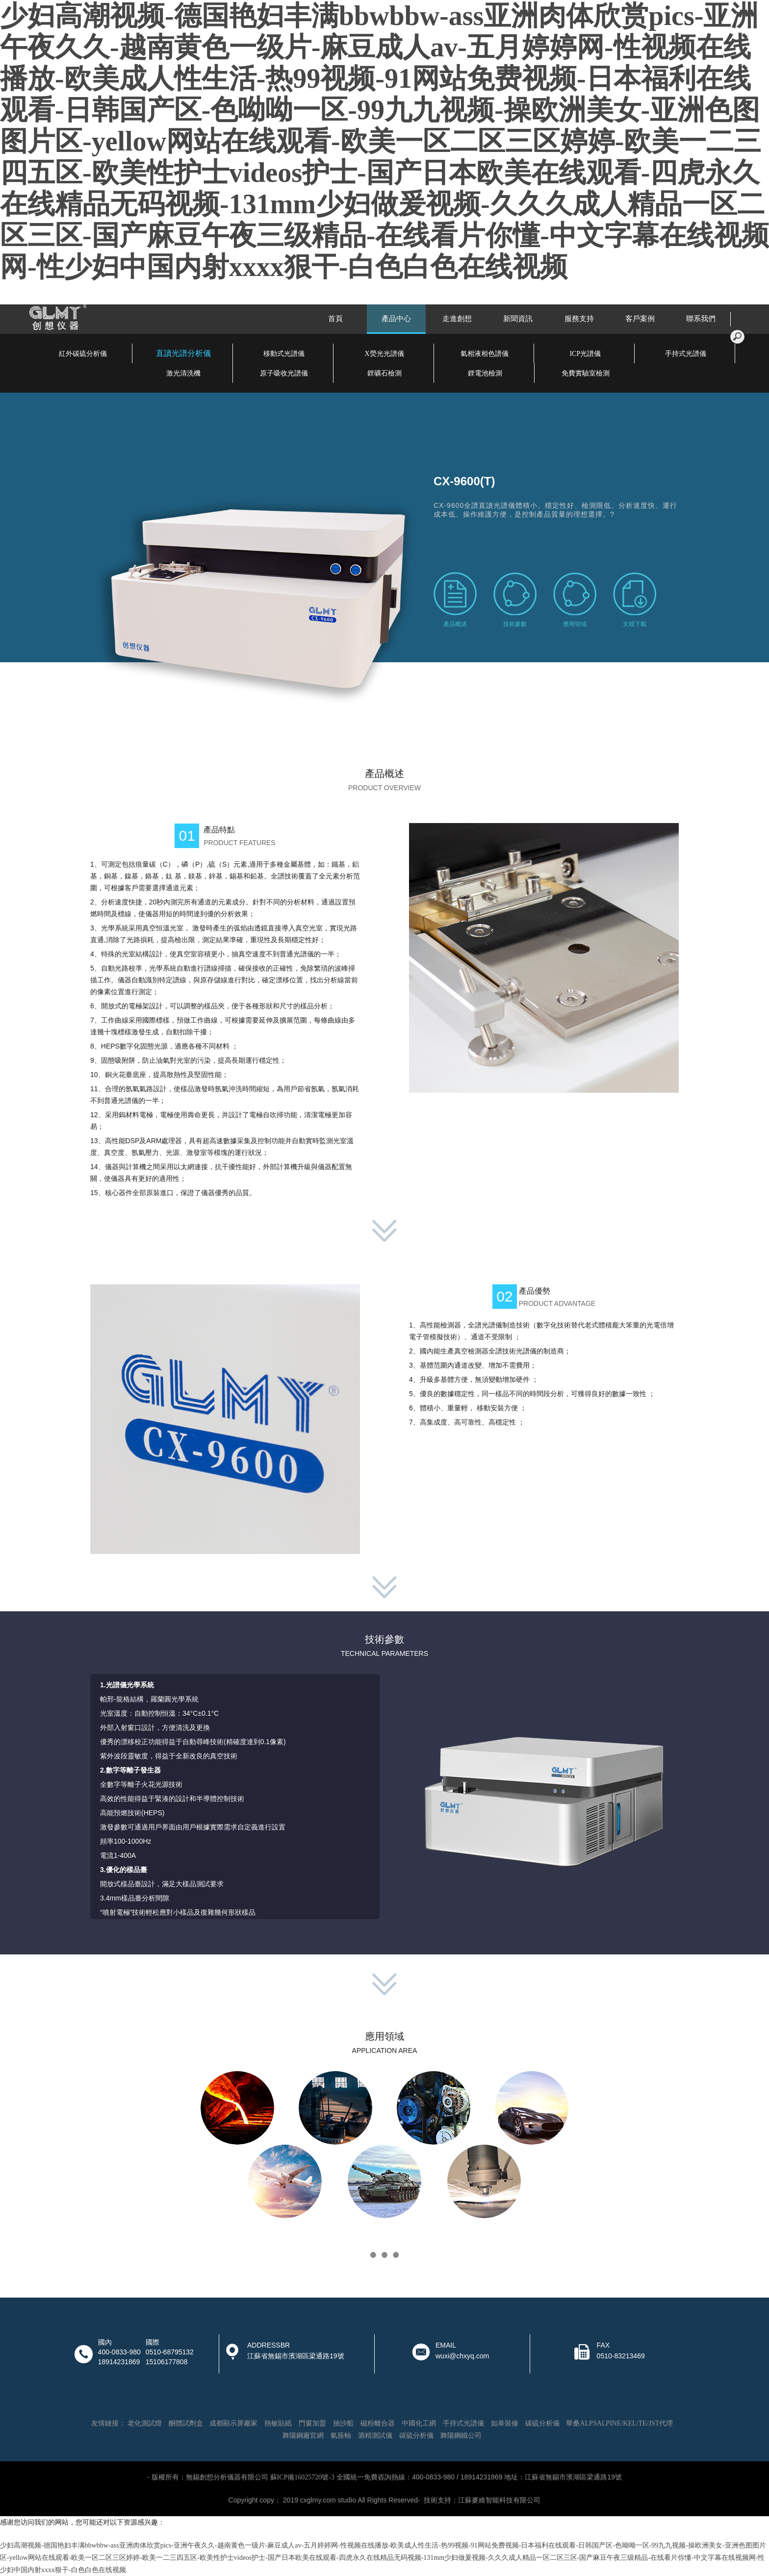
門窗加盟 (312, 2423)
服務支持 (579, 319)
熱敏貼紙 (278, 2423)
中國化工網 (419, 2423)
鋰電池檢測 (485, 373)
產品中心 (396, 319)
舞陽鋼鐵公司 (461, 2435)
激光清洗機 (183, 373)
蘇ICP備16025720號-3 (302, 2477)
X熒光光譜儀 (384, 353)
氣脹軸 (341, 2435)
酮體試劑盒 (186, 2423)
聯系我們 (701, 319)
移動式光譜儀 (284, 353)
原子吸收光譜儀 (284, 373)
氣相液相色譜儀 (485, 353)
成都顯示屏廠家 (233, 2423)
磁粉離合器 (377, 2423)
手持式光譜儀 (685, 353)
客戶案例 (640, 319)
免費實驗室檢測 (586, 373)
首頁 (335, 319)
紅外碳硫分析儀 (83, 353)
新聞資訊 (518, 319)
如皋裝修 (504, 2423)
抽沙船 (343, 2423)
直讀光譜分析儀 (183, 353)
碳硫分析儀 (542, 2423)
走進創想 (457, 319)
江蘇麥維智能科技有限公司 (499, 2500)
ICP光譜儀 (585, 353)
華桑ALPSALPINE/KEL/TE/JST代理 (619, 2423)
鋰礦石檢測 (384, 373)
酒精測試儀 (375, 2435)
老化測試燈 (145, 2423)
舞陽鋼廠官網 (303, 2435)
